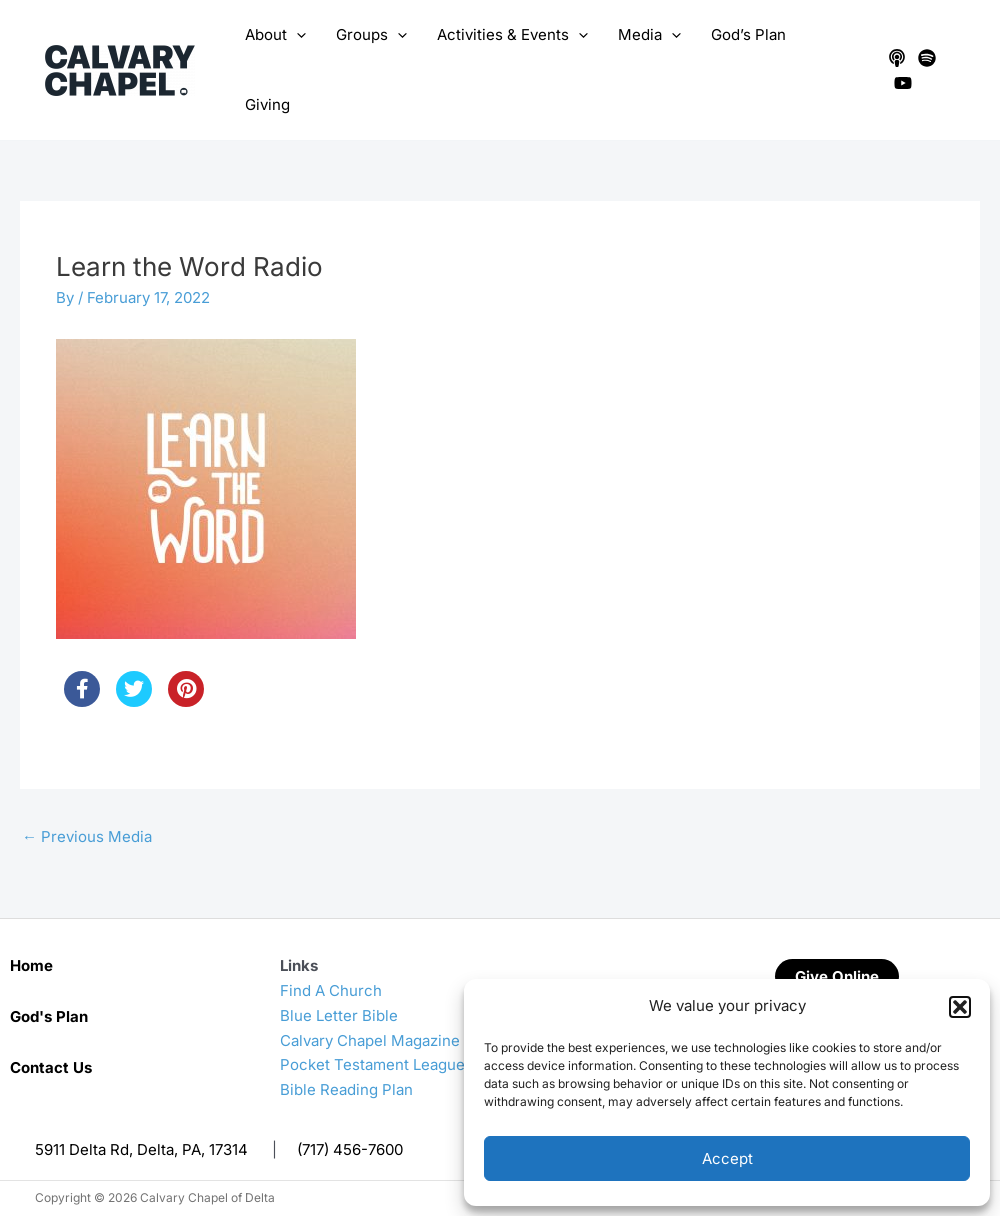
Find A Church (331, 990)
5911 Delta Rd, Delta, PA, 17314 (141, 1149)
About (275, 35)
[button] (960, 1007)
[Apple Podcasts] (897, 58)
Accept (727, 1158)
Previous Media (87, 836)
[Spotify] (927, 58)
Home (31, 965)
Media (649, 35)
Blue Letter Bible (339, 1015)
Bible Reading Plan (346, 1089)
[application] (296, 35)
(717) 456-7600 (350, 1149)
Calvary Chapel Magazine (370, 1040)
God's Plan (49, 1016)
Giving (267, 104)
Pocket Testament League (372, 1064)
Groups (371, 35)
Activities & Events (512, 35)
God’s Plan (748, 34)
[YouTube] (903, 83)
